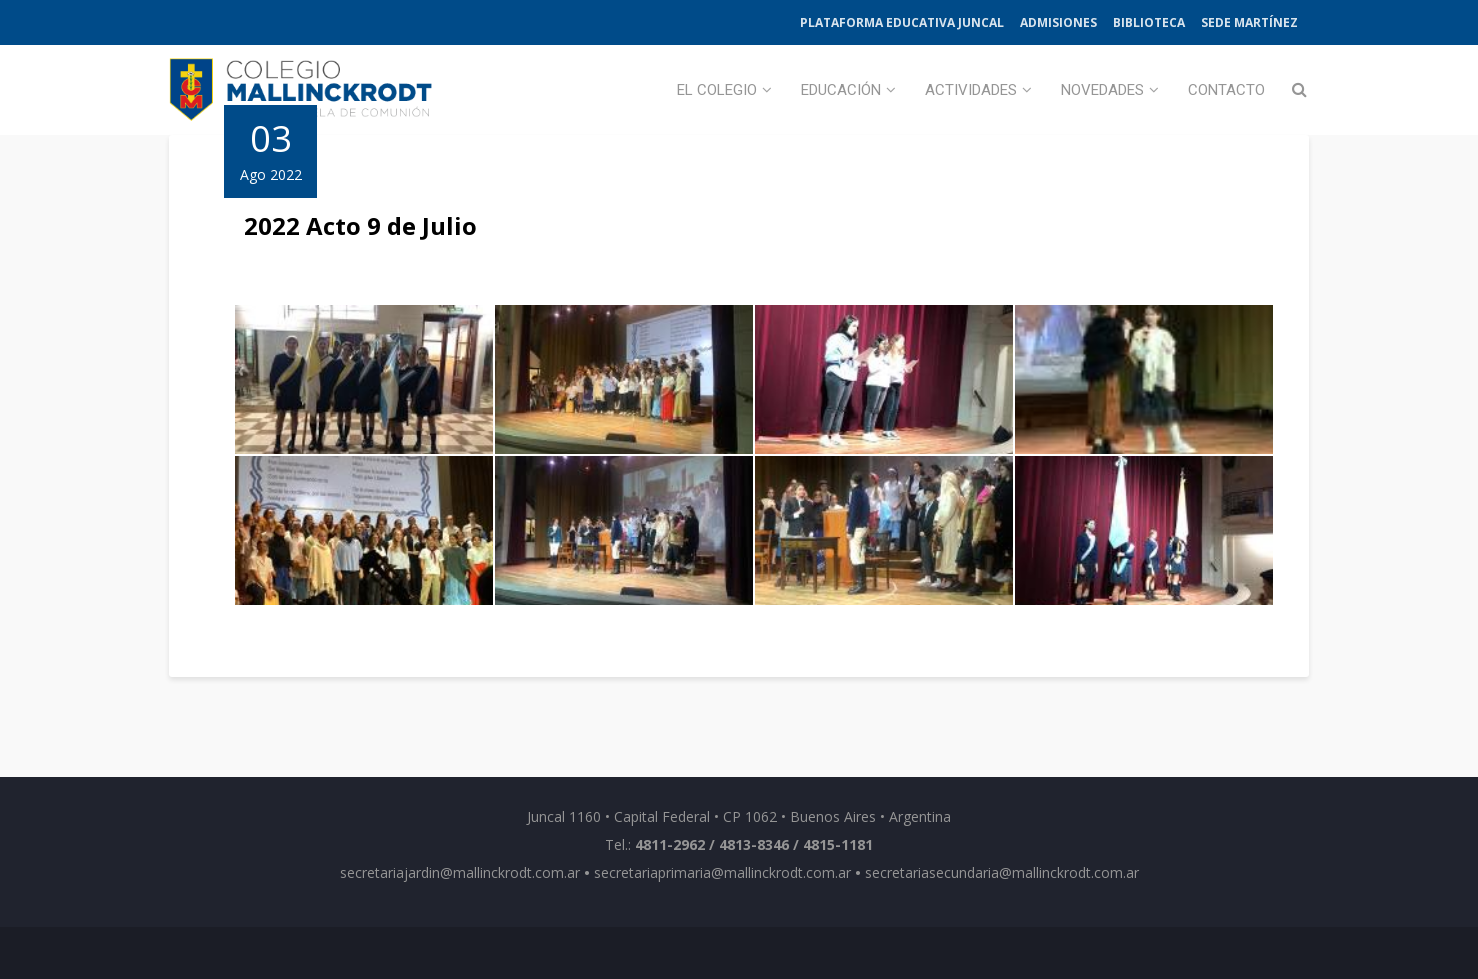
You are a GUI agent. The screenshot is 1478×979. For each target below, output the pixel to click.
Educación (841, 90)
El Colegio (717, 90)
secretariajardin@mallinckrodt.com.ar (460, 872)
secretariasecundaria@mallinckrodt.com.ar (1002, 872)
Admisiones (1058, 22)
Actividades (971, 90)
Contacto (1226, 90)
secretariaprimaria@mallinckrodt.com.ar (722, 872)
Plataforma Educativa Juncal (902, 22)
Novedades (1102, 90)
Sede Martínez (1249, 22)
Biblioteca (1149, 22)
